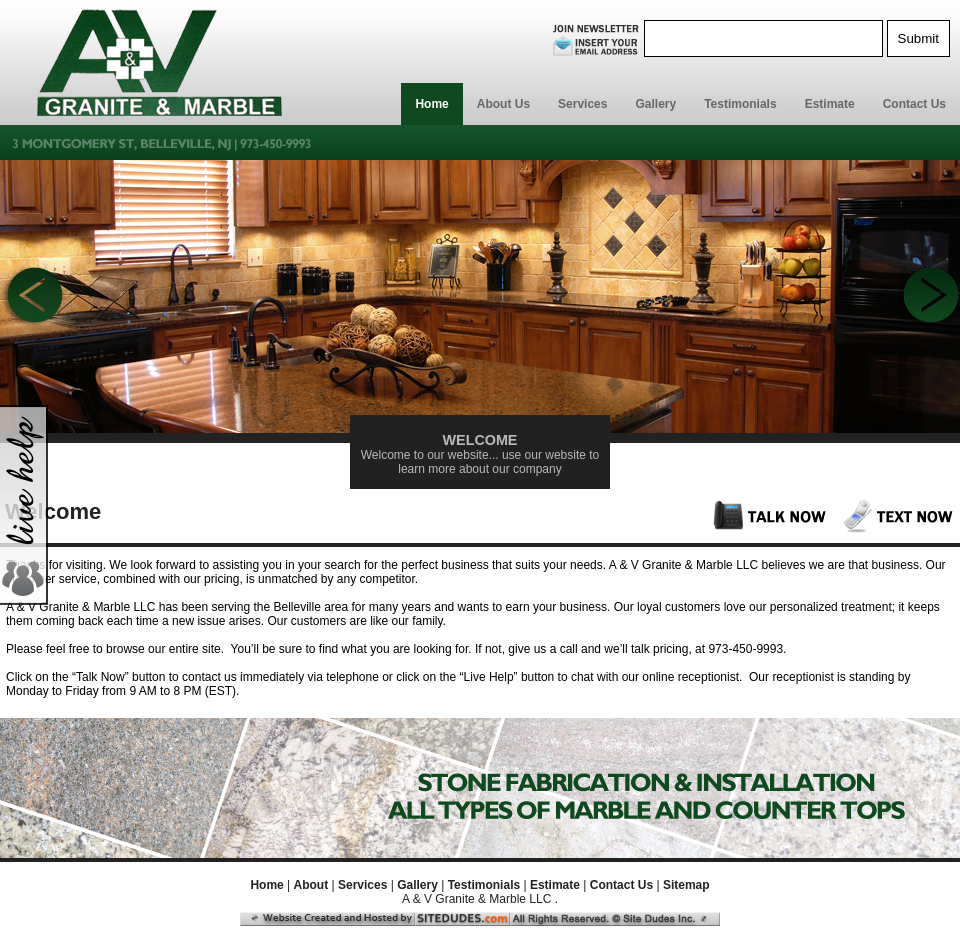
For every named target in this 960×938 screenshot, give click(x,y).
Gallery (655, 104)
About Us (503, 104)
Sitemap (686, 885)
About (311, 885)
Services (582, 104)
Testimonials (740, 104)
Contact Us (914, 104)
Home (431, 104)
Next (928, 298)
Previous (32, 298)
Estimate (830, 104)
